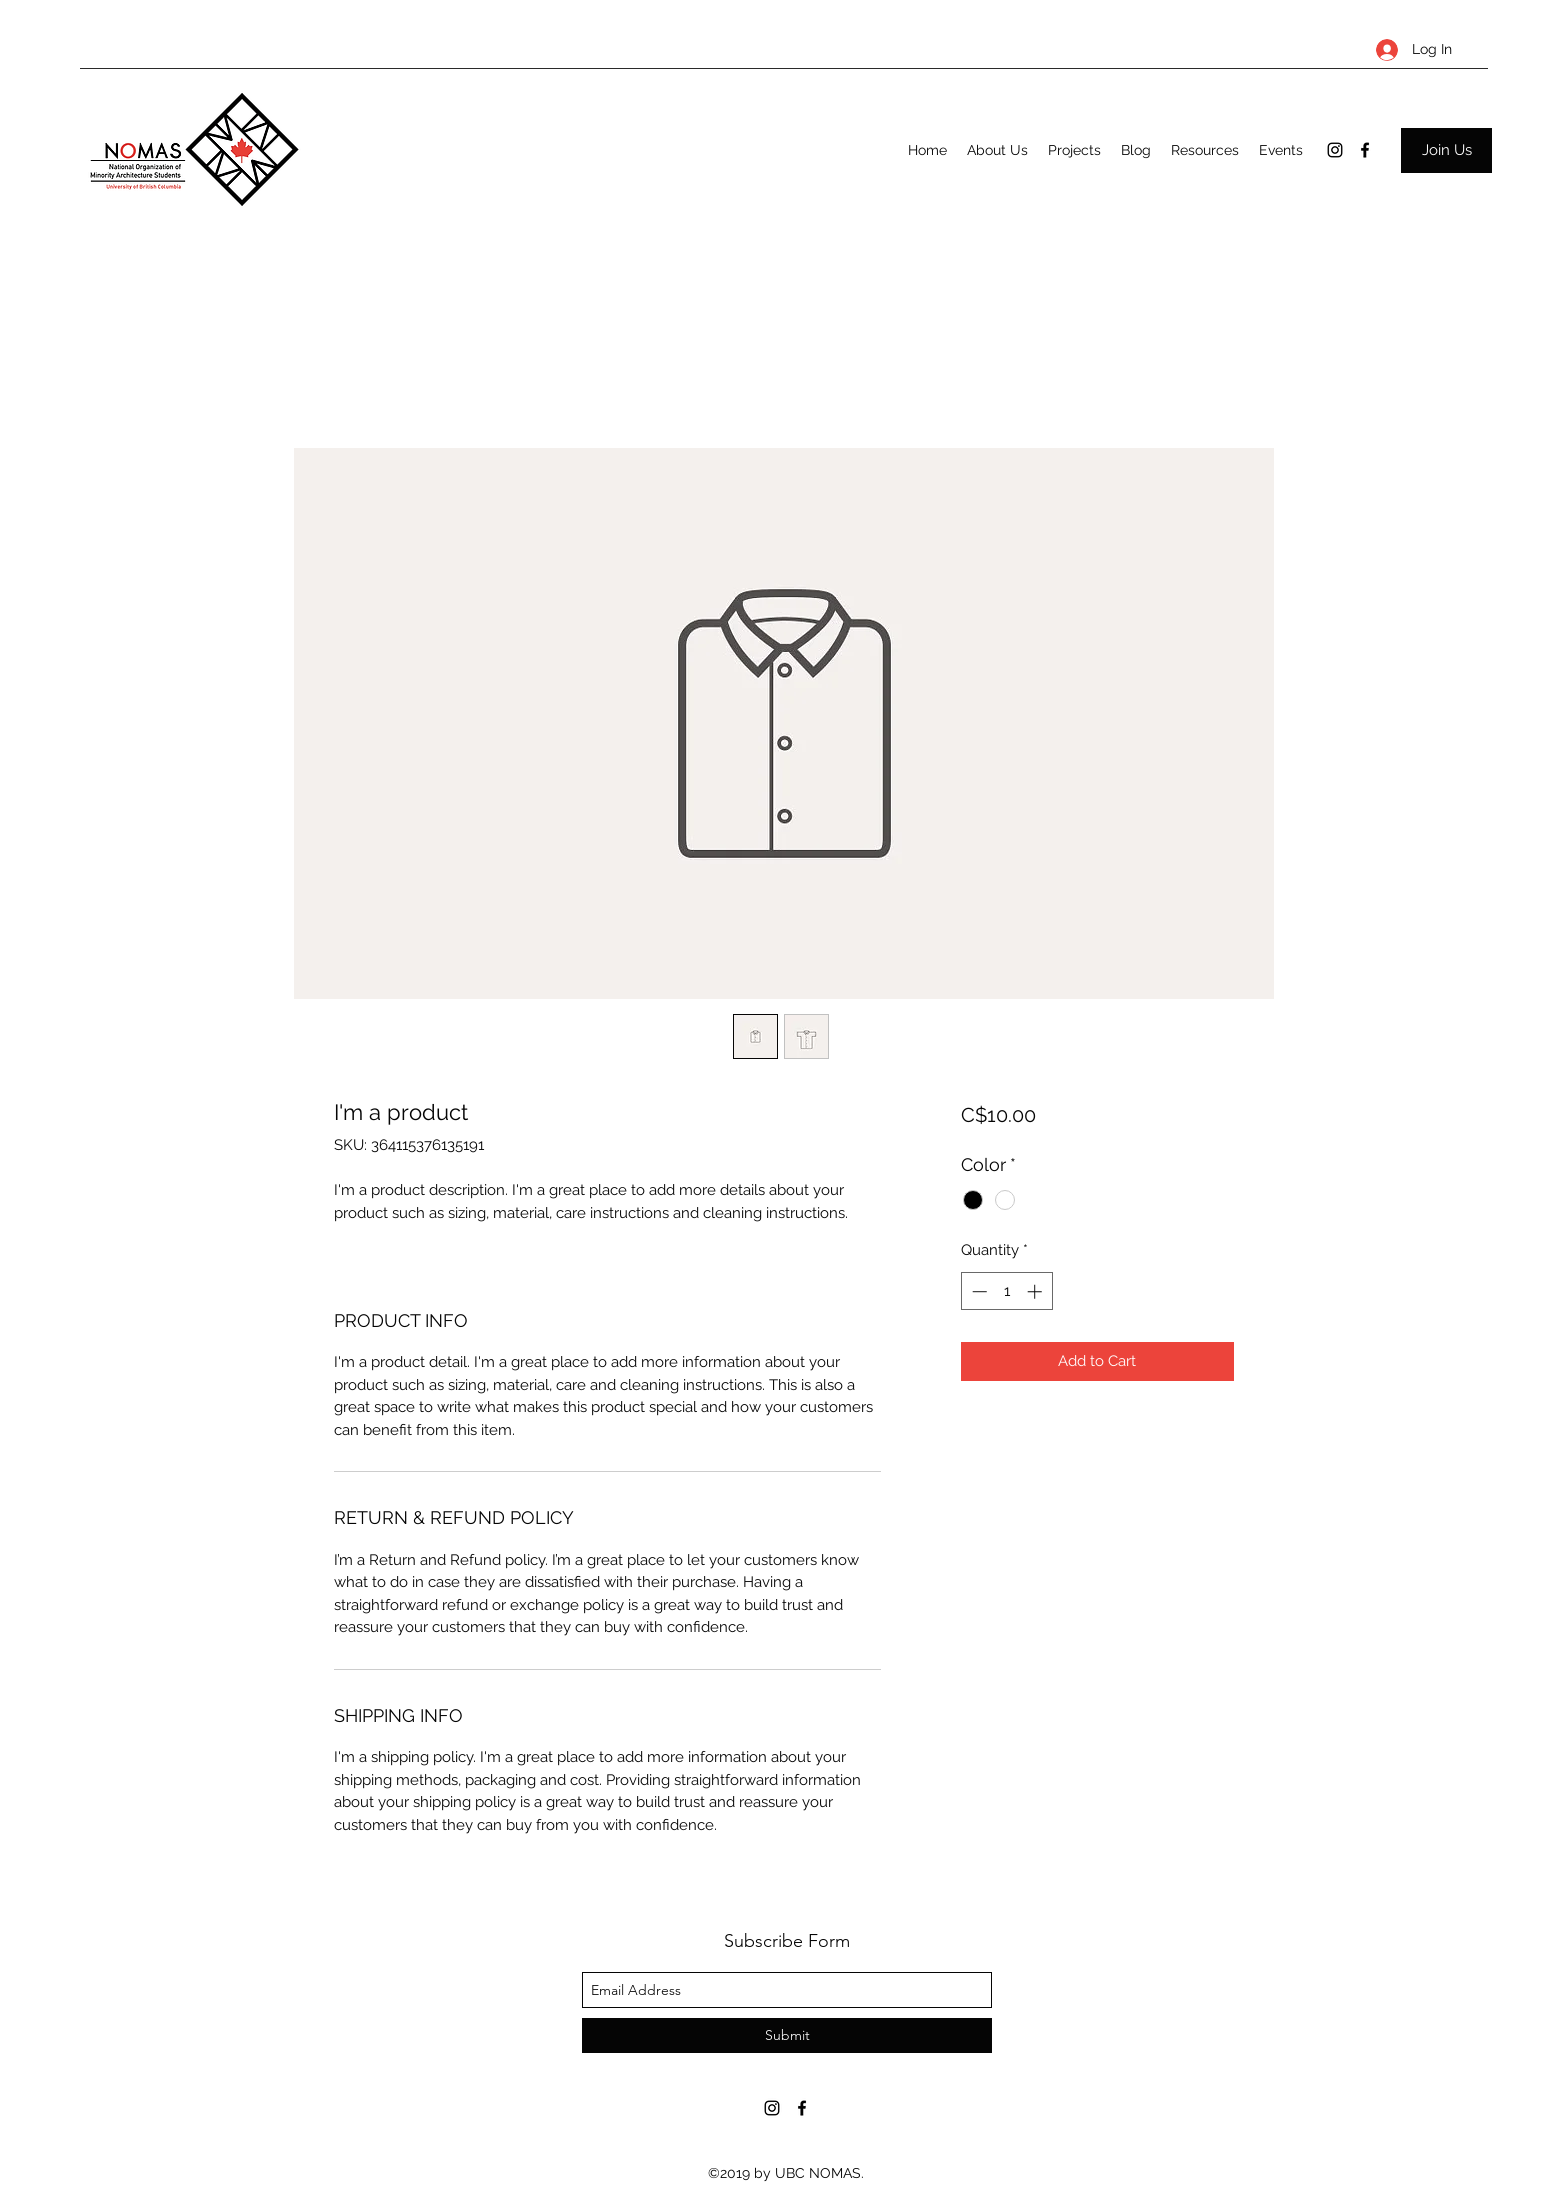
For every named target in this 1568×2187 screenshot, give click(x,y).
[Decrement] (977, 1291)
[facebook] (1365, 150)
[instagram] (1335, 150)
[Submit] (787, 2035)
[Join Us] (1446, 150)
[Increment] (1036, 1291)
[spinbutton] (1006, 1291)
